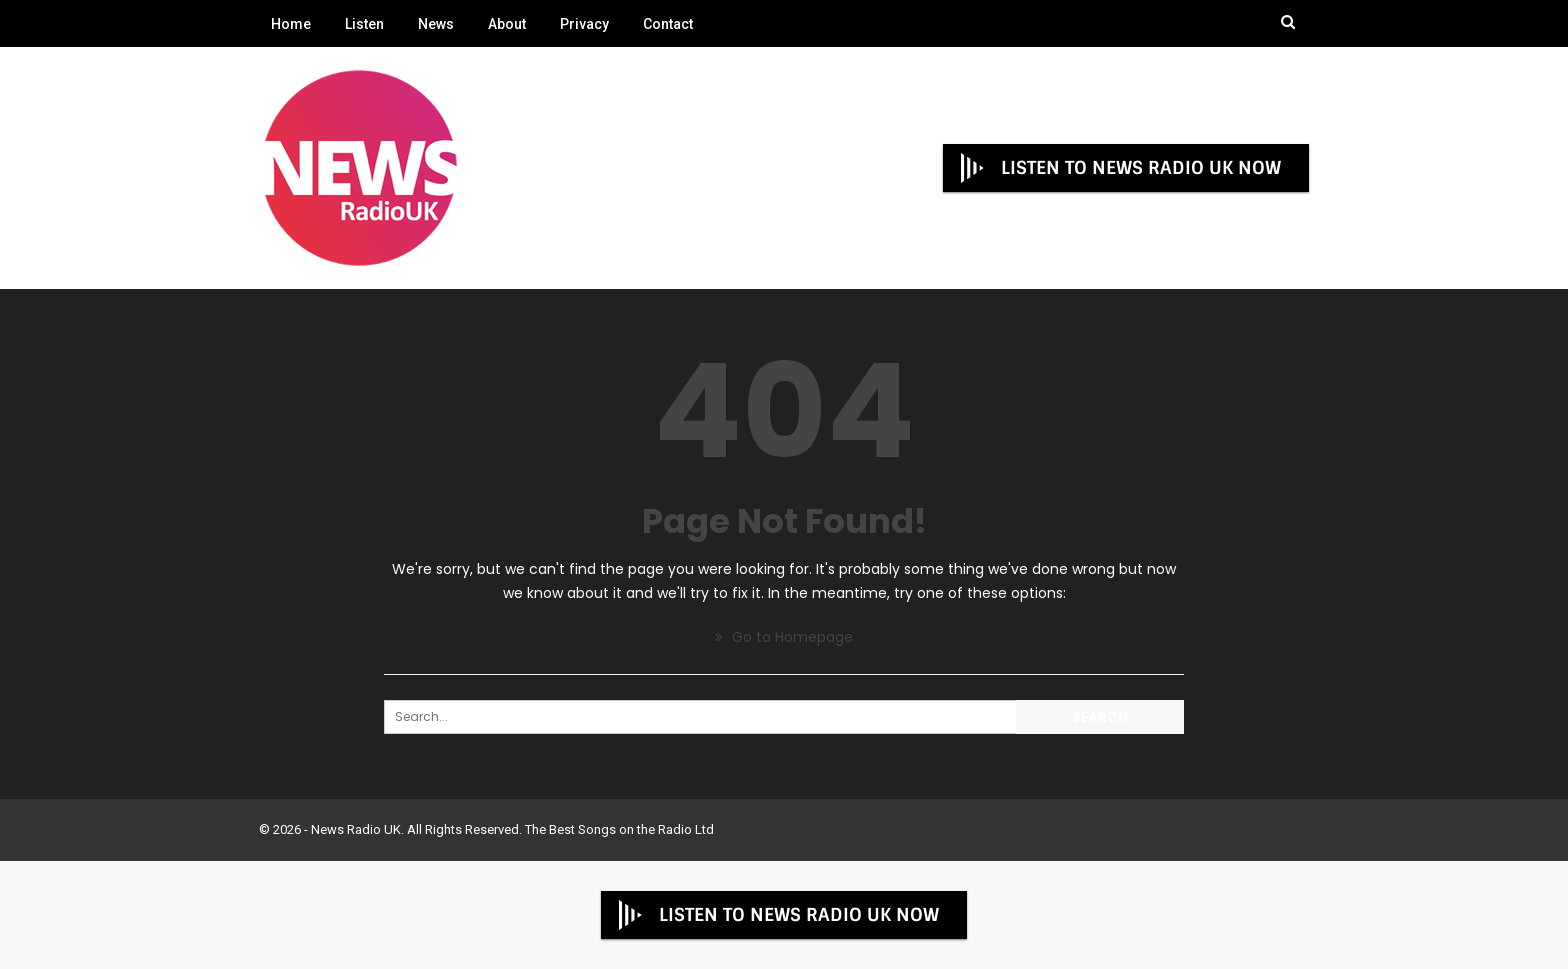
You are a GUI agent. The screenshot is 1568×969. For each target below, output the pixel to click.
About (507, 24)
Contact (668, 24)
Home (291, 24)
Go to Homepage (784, 637)
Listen (364, 24)
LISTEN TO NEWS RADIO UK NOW (1119, 168)
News (436, 24)
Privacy (584, 24)
